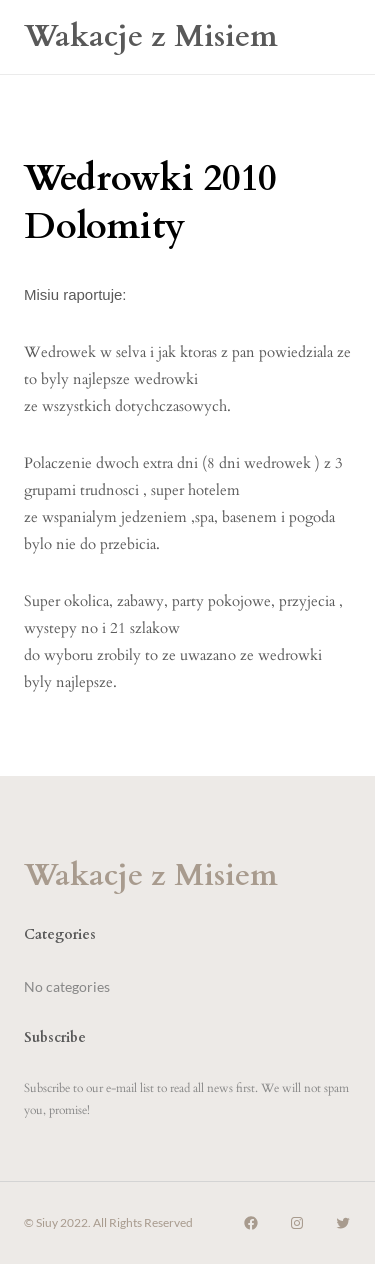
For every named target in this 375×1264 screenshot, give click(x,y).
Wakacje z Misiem (151, 36)
